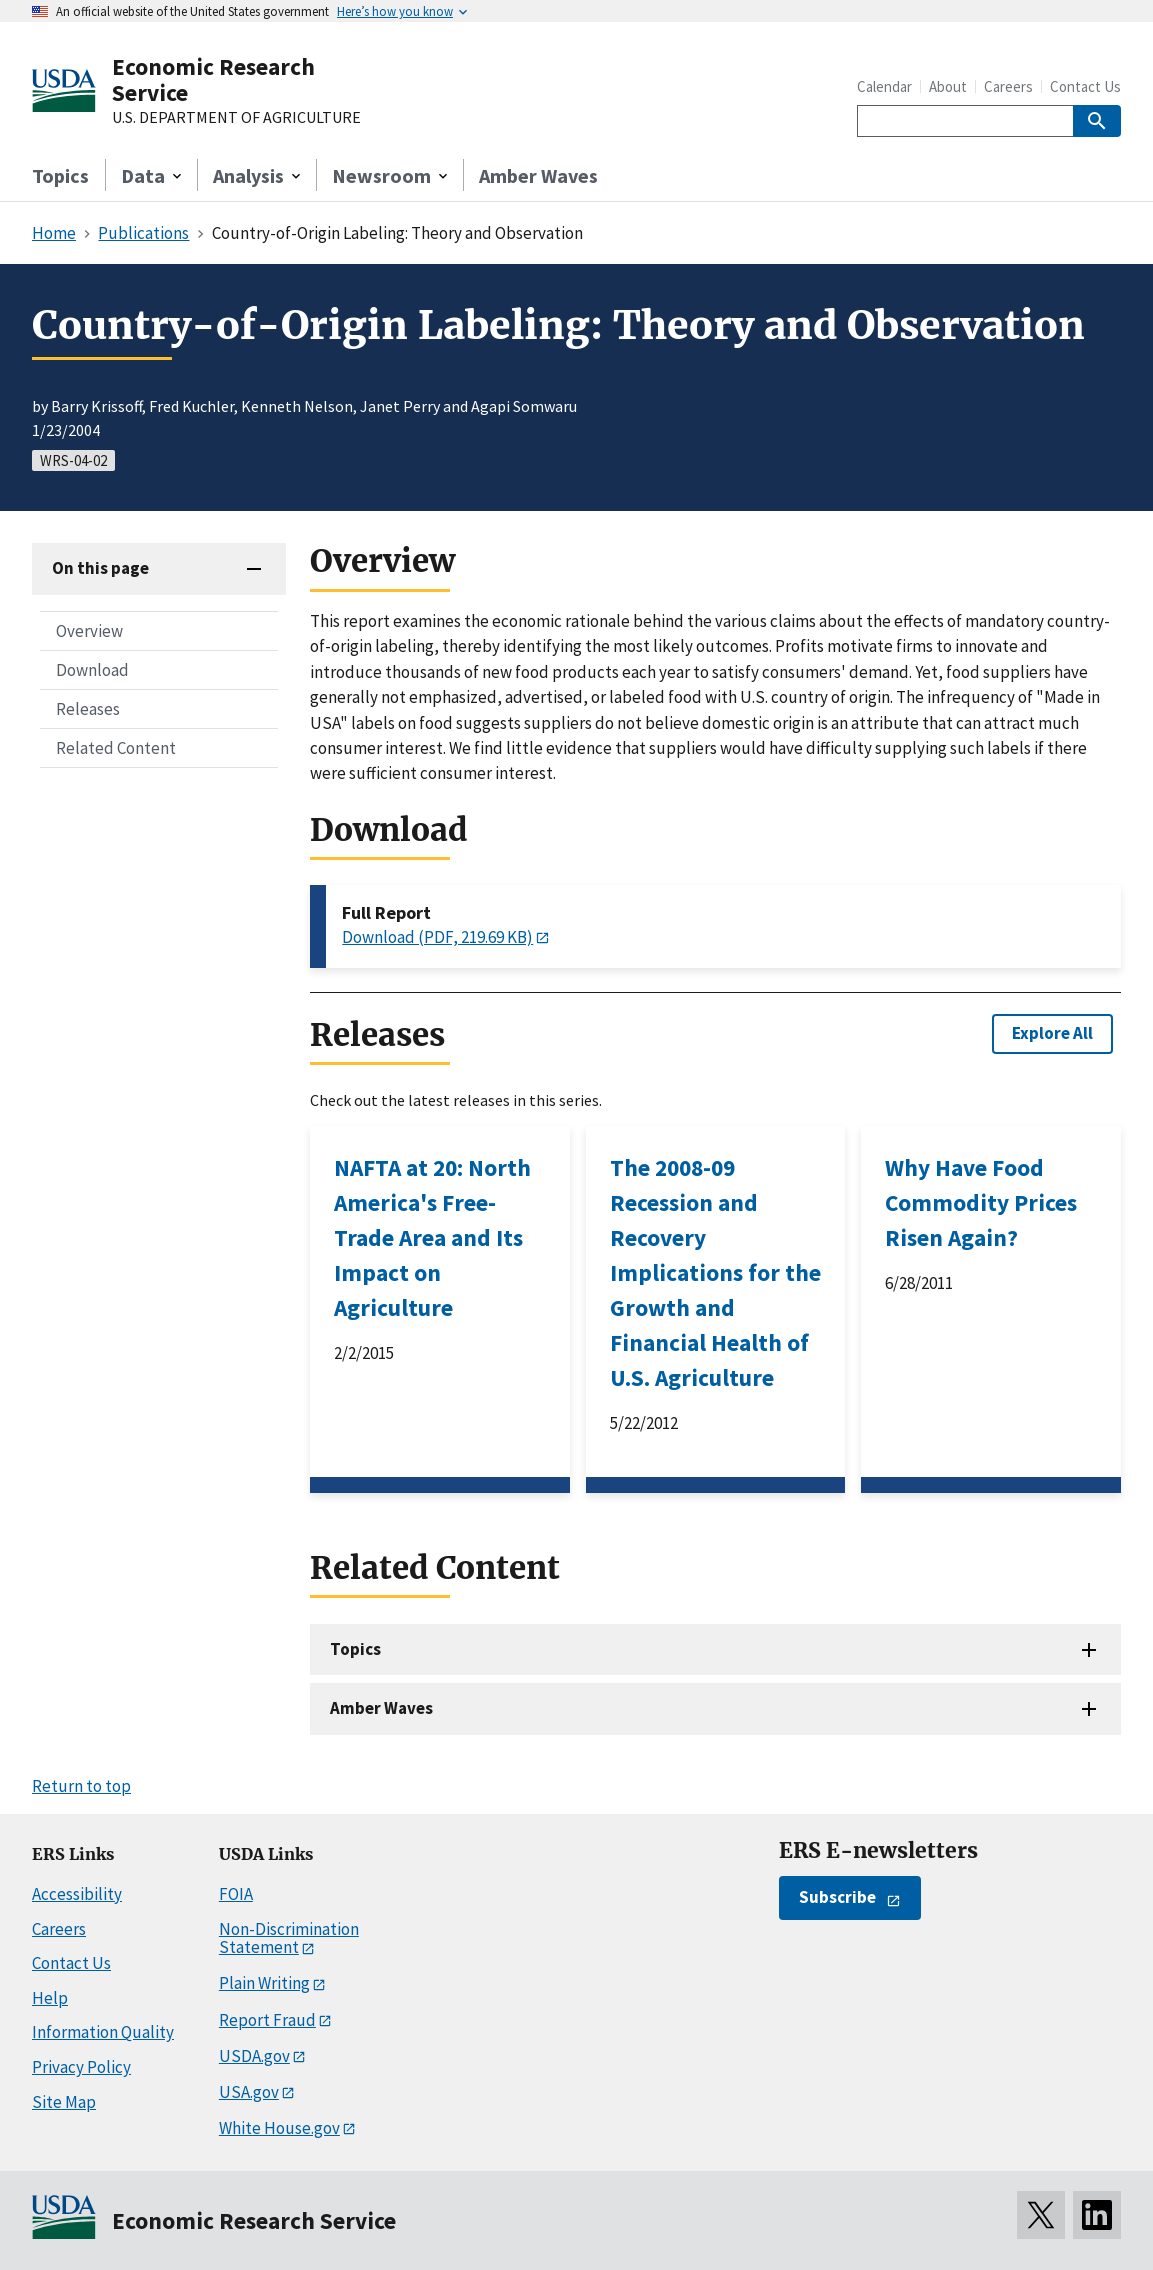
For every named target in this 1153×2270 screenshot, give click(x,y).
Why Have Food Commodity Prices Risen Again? (981, 1202)
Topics (60, 175)
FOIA (236, 1894)
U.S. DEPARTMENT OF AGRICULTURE (236, 118)
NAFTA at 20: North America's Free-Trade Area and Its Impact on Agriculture (432, 1237)
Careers (1008, 86)
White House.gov (279, 2128)
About (948, 86)
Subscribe (837, 1897)
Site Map (64, 2102)
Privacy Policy (81, 2067)
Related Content (116, 748)
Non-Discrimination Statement (289, 1938)
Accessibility (77, 1894)
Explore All (1052, 1033)
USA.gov (249, 2092)
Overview (89, 631)
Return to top (81, 1786)
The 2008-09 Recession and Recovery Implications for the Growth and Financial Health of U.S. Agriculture (715, 1272)
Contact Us (1085, 86)
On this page (100, 568)
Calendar (884, 86)
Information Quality (103, 2032)
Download (92, 670)
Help (50, 1998)
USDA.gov (254, 2056)
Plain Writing (264, 1983)
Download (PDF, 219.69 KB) (437, 937)
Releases (88, 709)
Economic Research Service (213, 79)
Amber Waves (538, 175)
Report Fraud (267, 2020)
